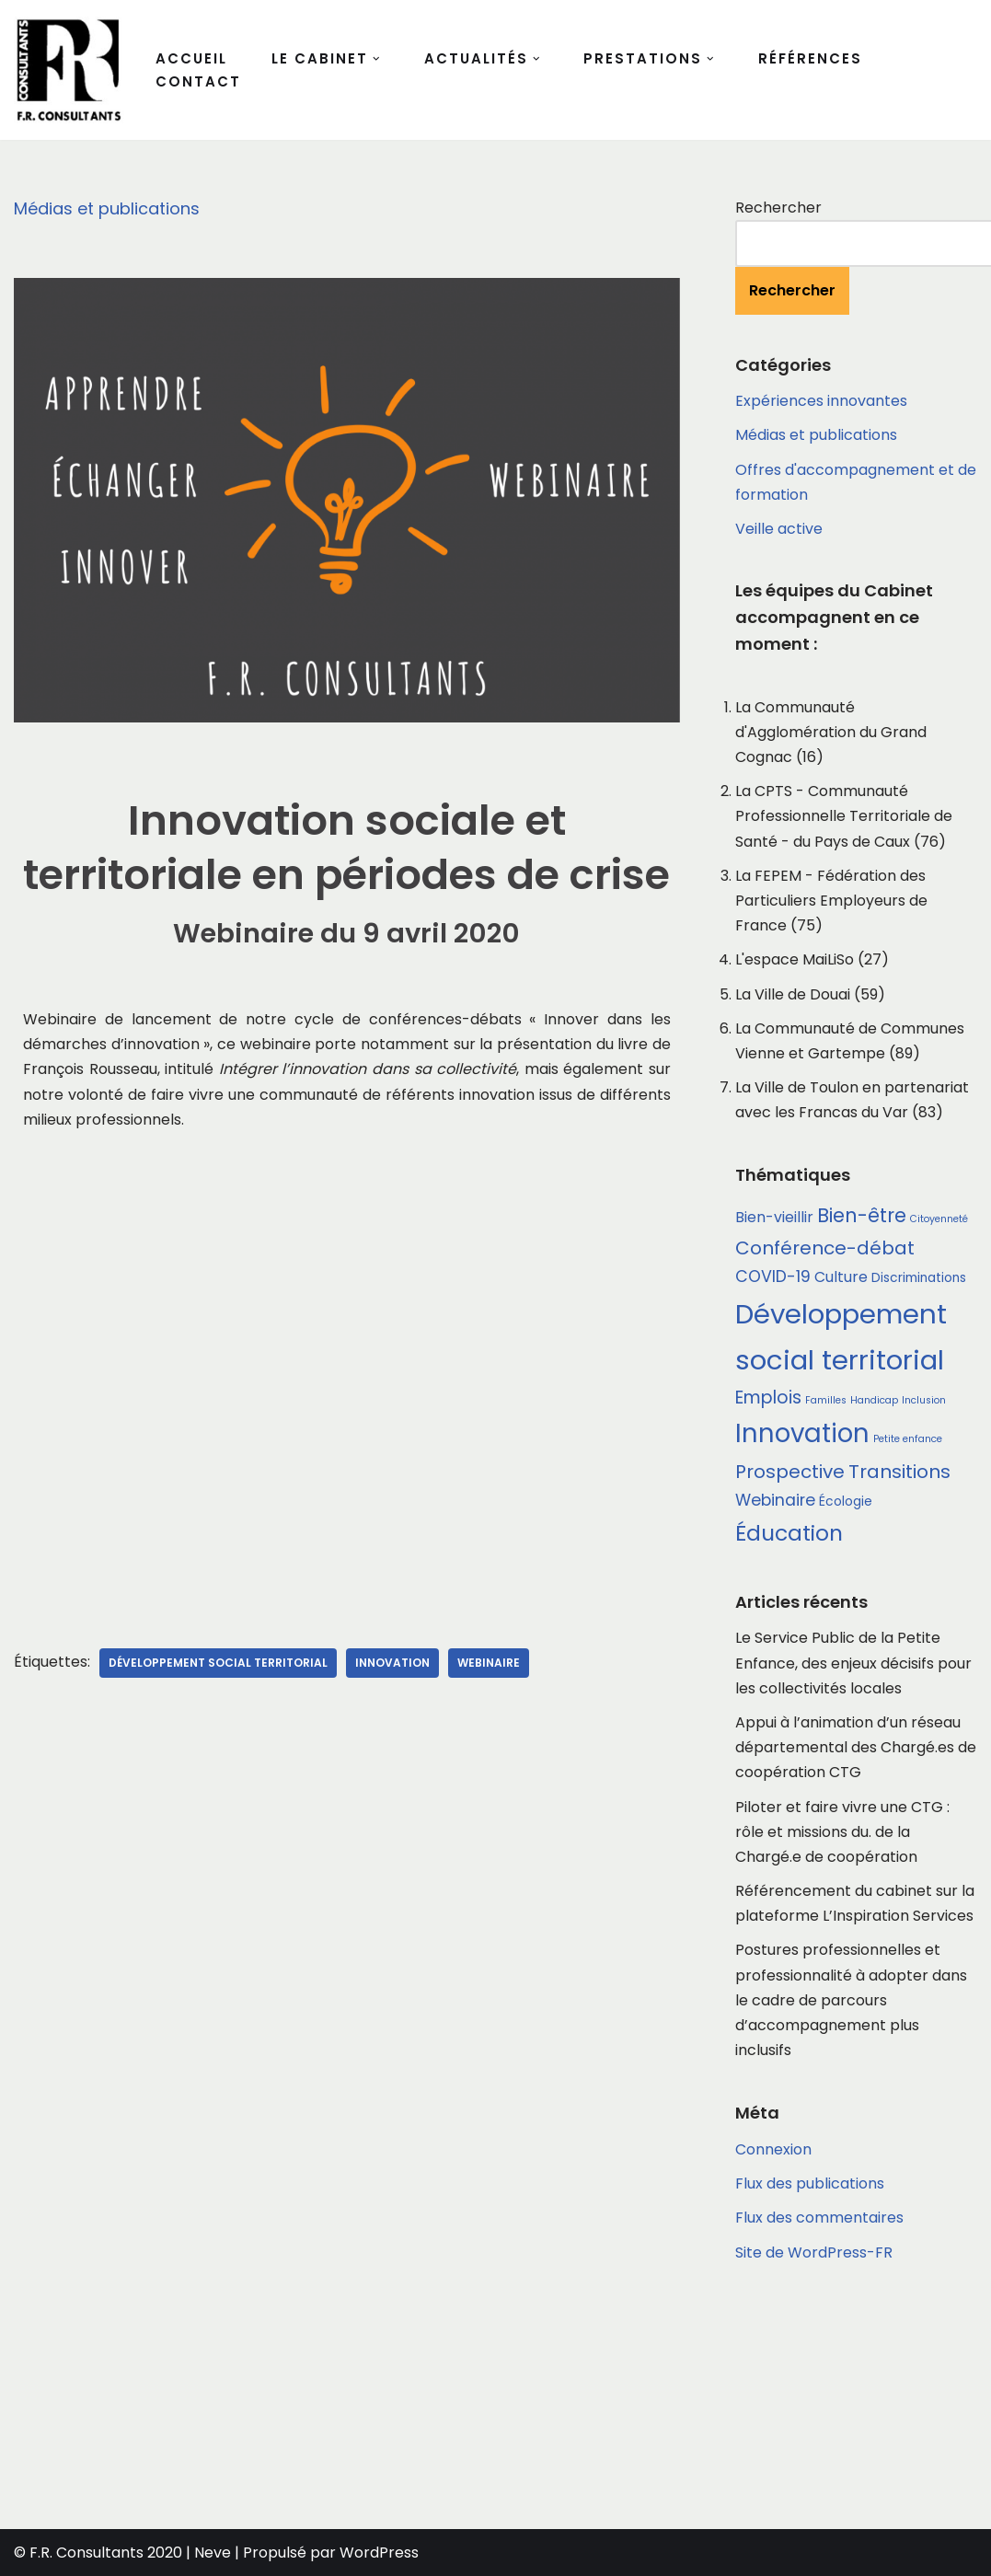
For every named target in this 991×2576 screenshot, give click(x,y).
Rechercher (778, 207)
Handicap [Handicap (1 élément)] (874, 1400)
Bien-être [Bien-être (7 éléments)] (861, 1215)
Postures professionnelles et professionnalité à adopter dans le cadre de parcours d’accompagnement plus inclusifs (851, 2000)
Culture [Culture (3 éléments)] (841, 1277)
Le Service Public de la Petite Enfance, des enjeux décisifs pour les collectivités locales (853, 1662)
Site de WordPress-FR (814, 2252)
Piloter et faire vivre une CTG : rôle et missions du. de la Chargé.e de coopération (842, 1831)
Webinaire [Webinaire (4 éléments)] (775, 1500)
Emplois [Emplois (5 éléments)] (768, 1397)
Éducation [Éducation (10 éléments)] (789, 1533)
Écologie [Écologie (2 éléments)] (845, 1501)
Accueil (191, 58)
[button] (376, 59)
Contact (198, 81)
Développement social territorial (218, 1662)
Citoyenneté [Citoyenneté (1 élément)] (939, 1219)
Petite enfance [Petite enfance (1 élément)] (907, 1439)
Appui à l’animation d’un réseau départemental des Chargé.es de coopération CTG (855, 1747)
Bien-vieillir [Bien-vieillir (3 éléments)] (774, 1217)
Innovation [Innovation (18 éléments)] (802, 1433)
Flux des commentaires (819, 2217)
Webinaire (488, 1662)
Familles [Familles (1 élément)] (826, 1400)
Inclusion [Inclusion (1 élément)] (924, 1400)
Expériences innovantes (821, 400)
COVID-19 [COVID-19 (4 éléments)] (773, 1276)
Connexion (773, 2149)
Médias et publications (107, 208)
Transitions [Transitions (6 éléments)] (899, 1471)
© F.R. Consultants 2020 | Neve (122, 2552)
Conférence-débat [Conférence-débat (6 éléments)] (825, 1248)
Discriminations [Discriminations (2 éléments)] (918, 1278)
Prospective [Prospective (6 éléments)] (790, 1471)
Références (810, 58)
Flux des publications (809, 2183)
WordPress (379, 2552)
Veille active (779, 528)
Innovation (392, 1662)
